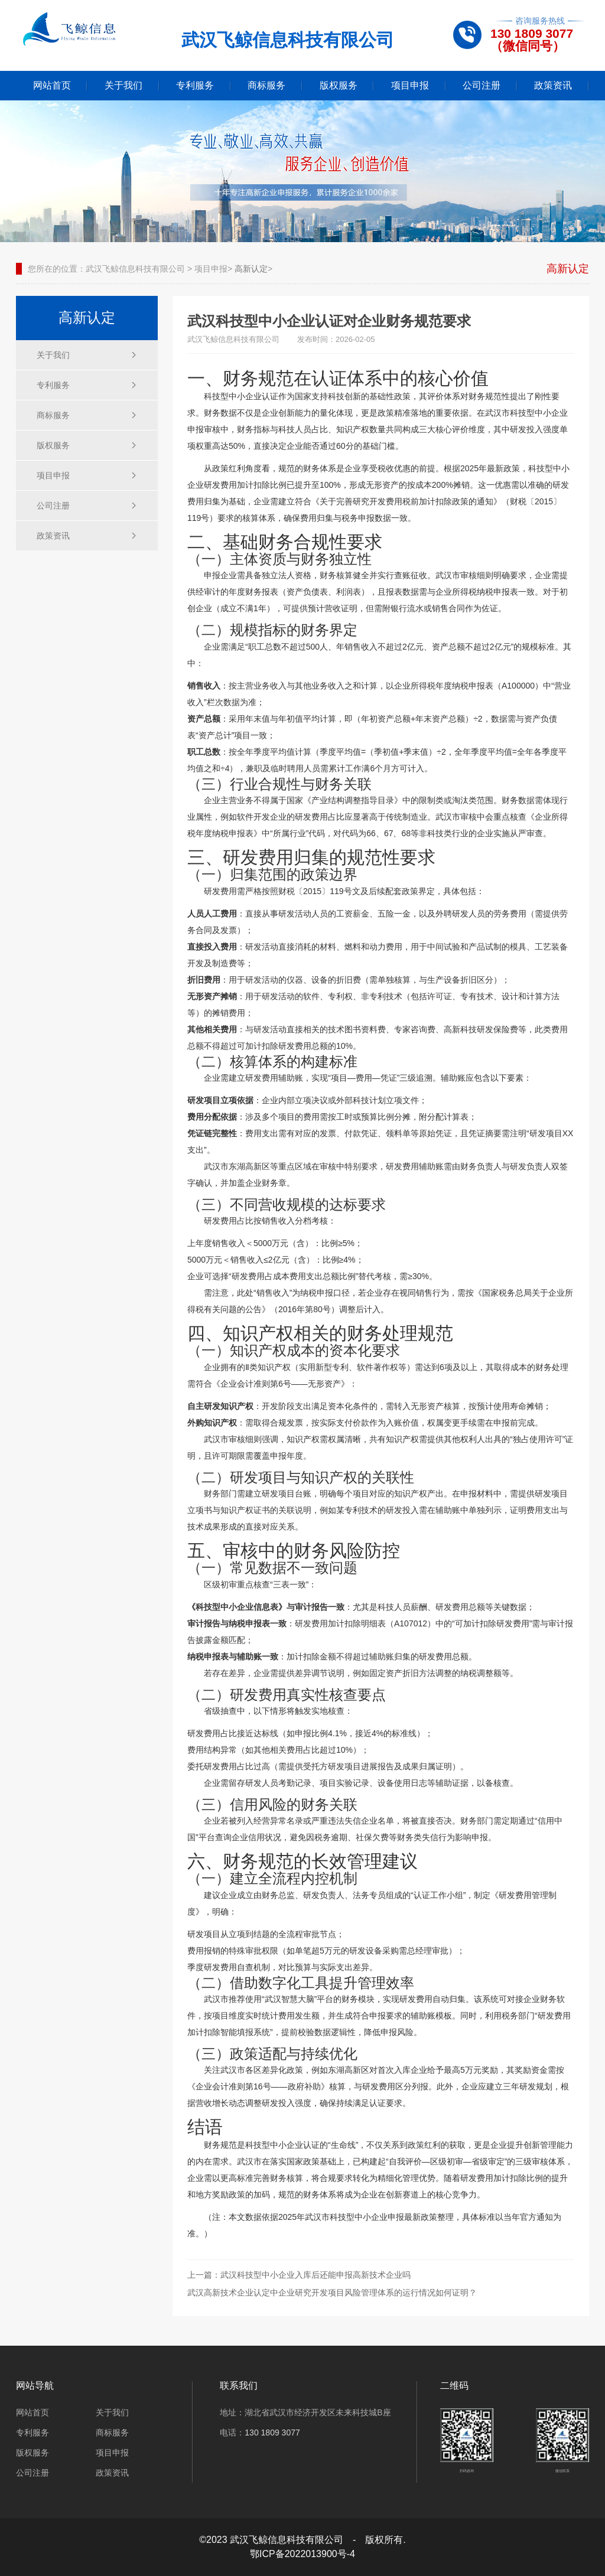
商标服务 (266, 85)
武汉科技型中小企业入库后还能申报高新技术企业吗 (315, 2275)
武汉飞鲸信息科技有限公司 (135, 268)
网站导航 (35, 2386)
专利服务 (195, 85)
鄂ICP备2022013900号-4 (302, 2554)
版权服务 (338, 85)
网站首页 (52, 85)
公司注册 (481, 85)
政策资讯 (553, 85)
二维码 (454, 2386)
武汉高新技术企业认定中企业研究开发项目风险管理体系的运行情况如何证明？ (332, 2292)
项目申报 (410, 85)
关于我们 (123, 85)
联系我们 (239, 2386)
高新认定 (251, 268)
